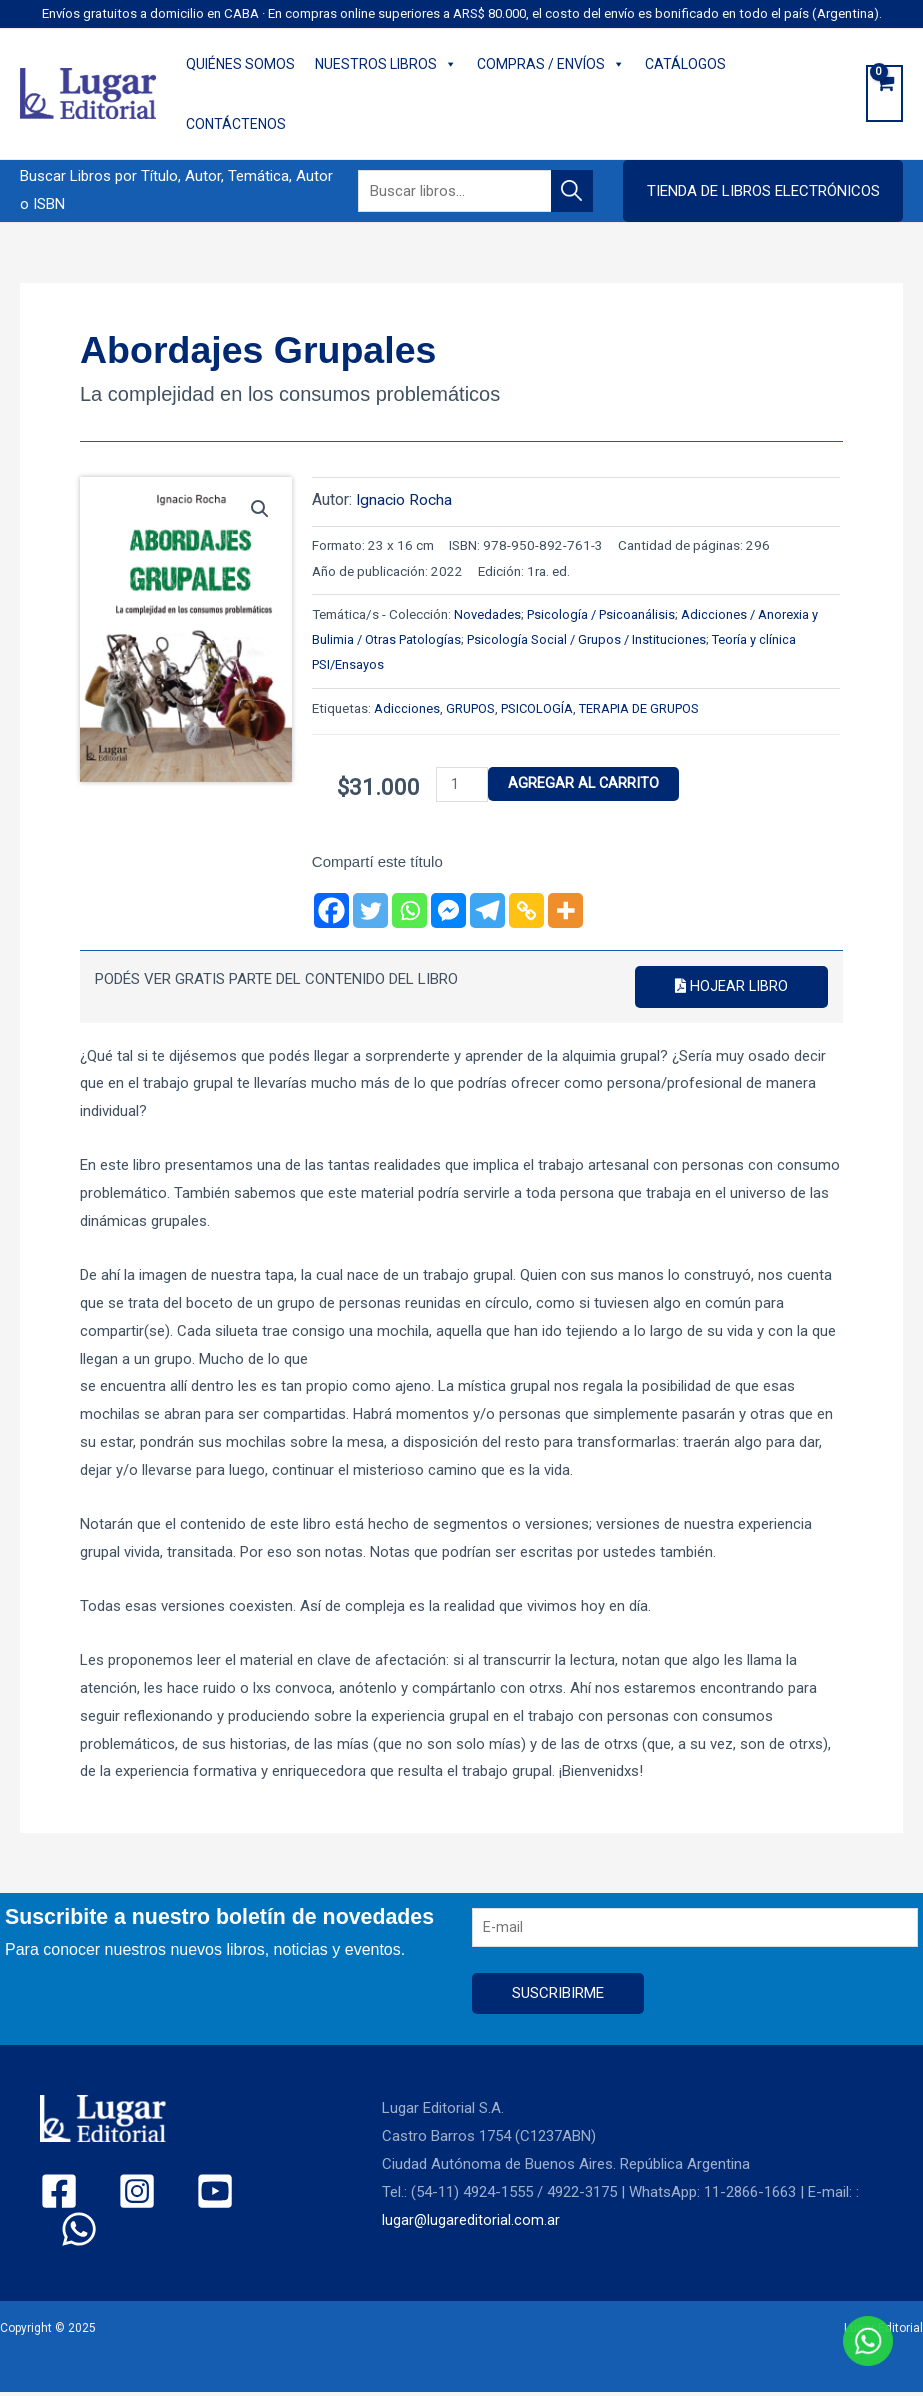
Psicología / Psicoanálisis (604, 614)
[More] (565, 910)
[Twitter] (370, 910)
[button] (763, 191)
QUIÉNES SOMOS (240, 64)
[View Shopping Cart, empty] (884, 93)
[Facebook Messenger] (448, 910)
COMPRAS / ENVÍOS (551, 64)
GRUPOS (472, 708)
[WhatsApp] (241, 2194)
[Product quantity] (463, 784)
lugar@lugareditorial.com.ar (471, 2223)
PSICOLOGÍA (541, 708)
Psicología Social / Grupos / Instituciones (603, 639)
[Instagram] (119, 2194)
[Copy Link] (526, 910)
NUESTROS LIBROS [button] (386, 64)
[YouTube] (180, 2194)
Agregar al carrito (587, 784)
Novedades (488, 614)
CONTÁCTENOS (236, 124)
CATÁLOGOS (685, 64)
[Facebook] (331, 910)
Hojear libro (731, 987)
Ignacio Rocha (405, 499)
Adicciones (407, 708)
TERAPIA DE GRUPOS (648, 708)
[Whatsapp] (409, 910)
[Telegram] (487, 910)
